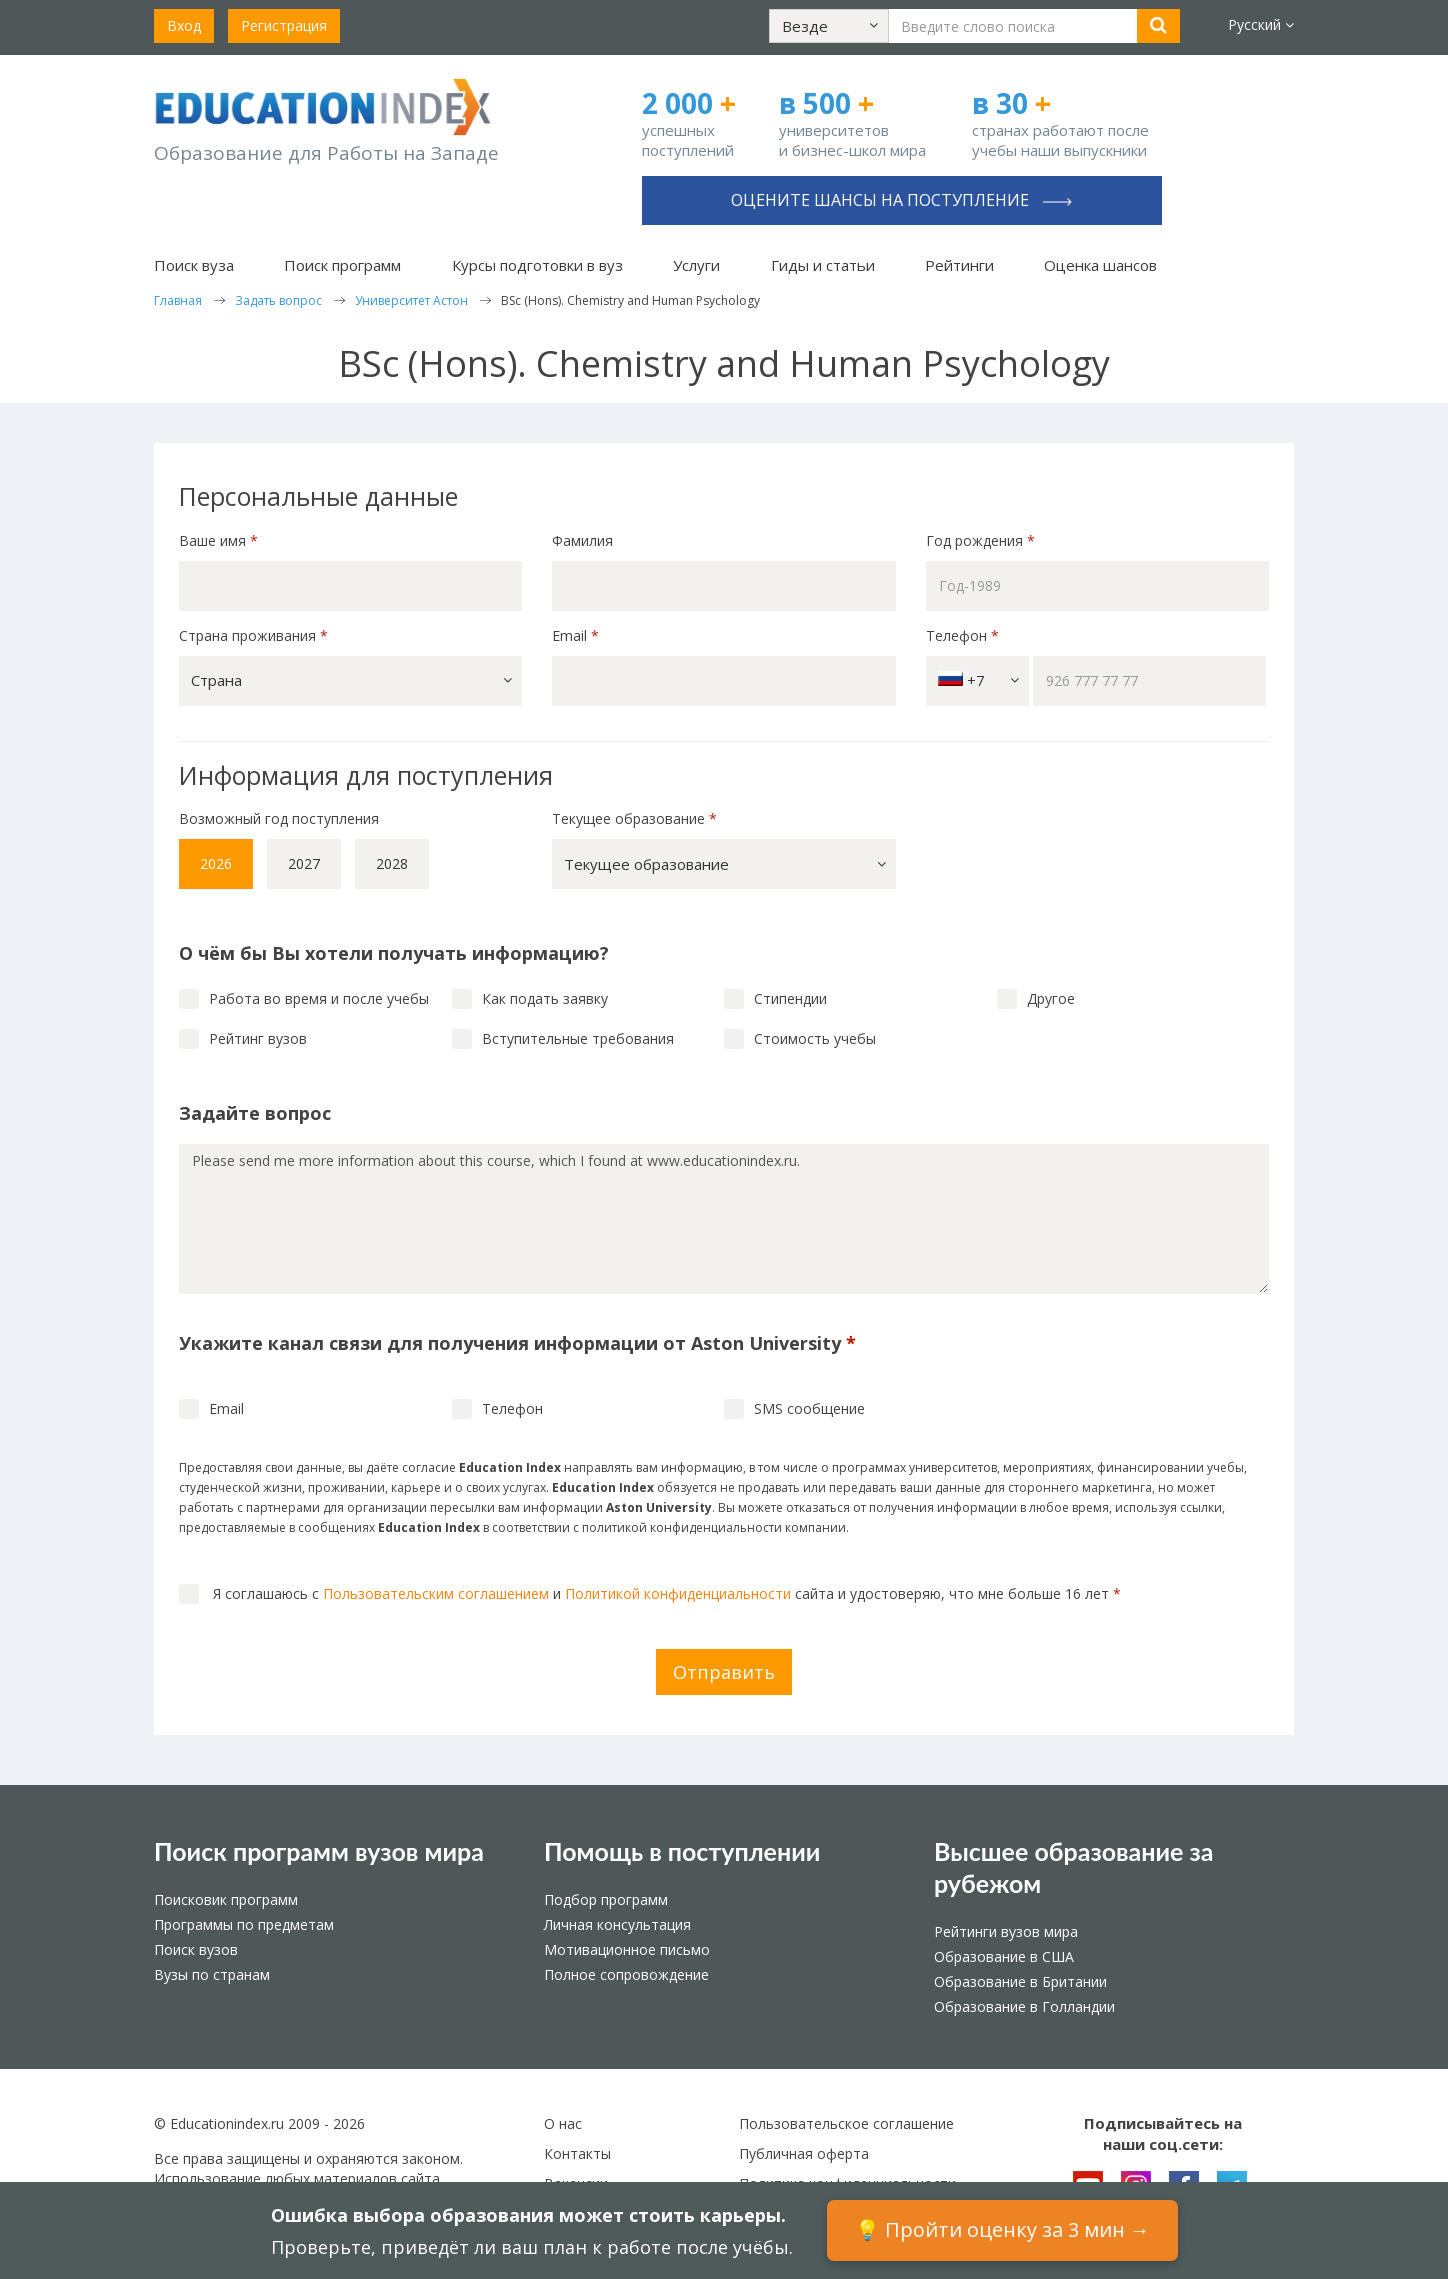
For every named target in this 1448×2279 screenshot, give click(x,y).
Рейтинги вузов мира (1006, 1931)
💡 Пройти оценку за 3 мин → (1002, 2229)
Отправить (724, 1672)
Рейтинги (959, 265)
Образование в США (1004, 1956)
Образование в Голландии (1024, 2006)
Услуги (696, 265)
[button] (829, 26)
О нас (563, 2123)
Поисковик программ (226, 1899)
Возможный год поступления (279, 818)
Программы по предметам (244, 1924)
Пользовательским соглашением (436, 1593)
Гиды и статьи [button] (823, 265)
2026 (216, 863)
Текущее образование (634, 818)
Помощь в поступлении (682, 1851)
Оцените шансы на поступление (901, 200)
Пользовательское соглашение (846, 2123)
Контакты (577, 2153)
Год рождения (982, 540)
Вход (184, 25)
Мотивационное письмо (627, 1949)
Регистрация (284, 25)
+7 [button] (978, 680)
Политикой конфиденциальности (678, 1593)
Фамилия (582, 540)
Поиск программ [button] (342, 265)
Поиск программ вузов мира (319, 1851)
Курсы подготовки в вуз (537, 265)
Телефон (962, 635)
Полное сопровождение (626, 1974)
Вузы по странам (212, 1974)
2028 (392, 863)
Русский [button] (1261, 24)
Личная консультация (617, 1924)
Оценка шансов (1100, 265)
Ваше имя (218, 540)
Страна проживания (253, 635)
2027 (304, 863)
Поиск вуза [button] (194, 265)
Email (575, 635)
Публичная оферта (804, 2153)
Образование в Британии (1020, 1981)
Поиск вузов (196, 1949)
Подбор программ (606, 1899)
